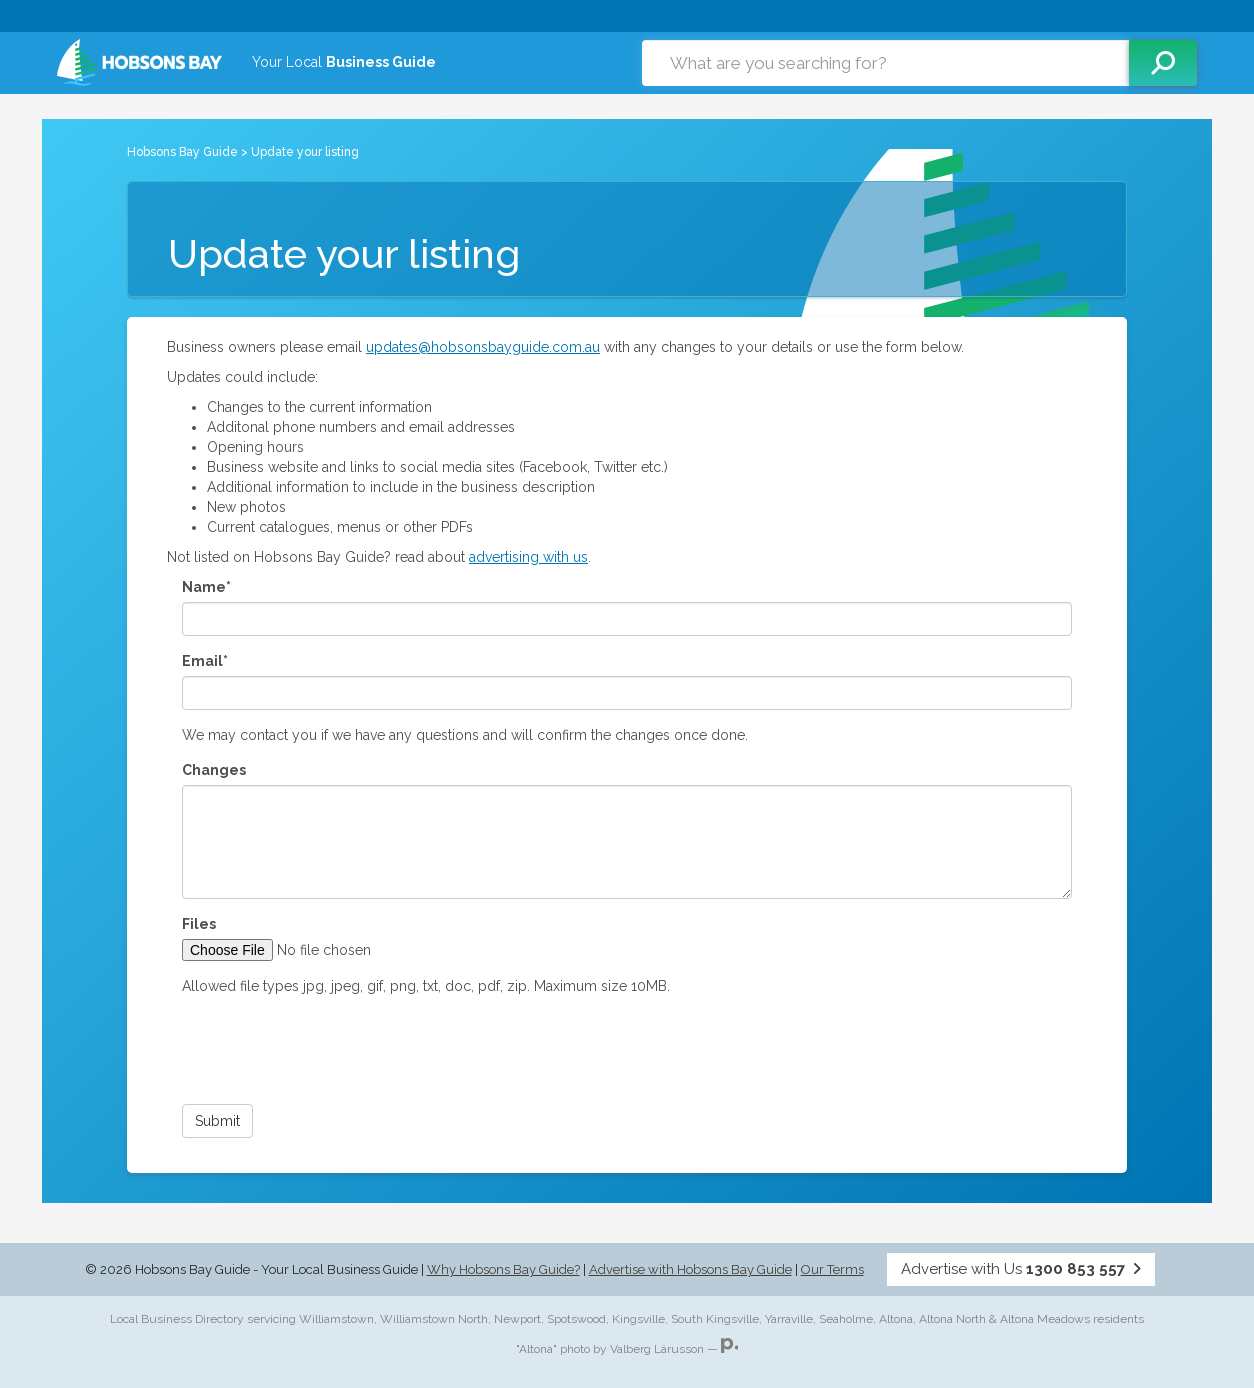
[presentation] (334, 1050)
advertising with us (528, 557)
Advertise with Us (1021, 1269)
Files (199, 924)
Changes (214, 770)
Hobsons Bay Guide (182, 152)
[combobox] (885, 63)
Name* (206, 587)
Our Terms (832, 1269)
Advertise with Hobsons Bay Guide (690, 1269)
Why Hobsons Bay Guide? (503, 1269)
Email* (205, 661)
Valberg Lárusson (657, 1349)
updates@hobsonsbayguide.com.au (483, 347)
